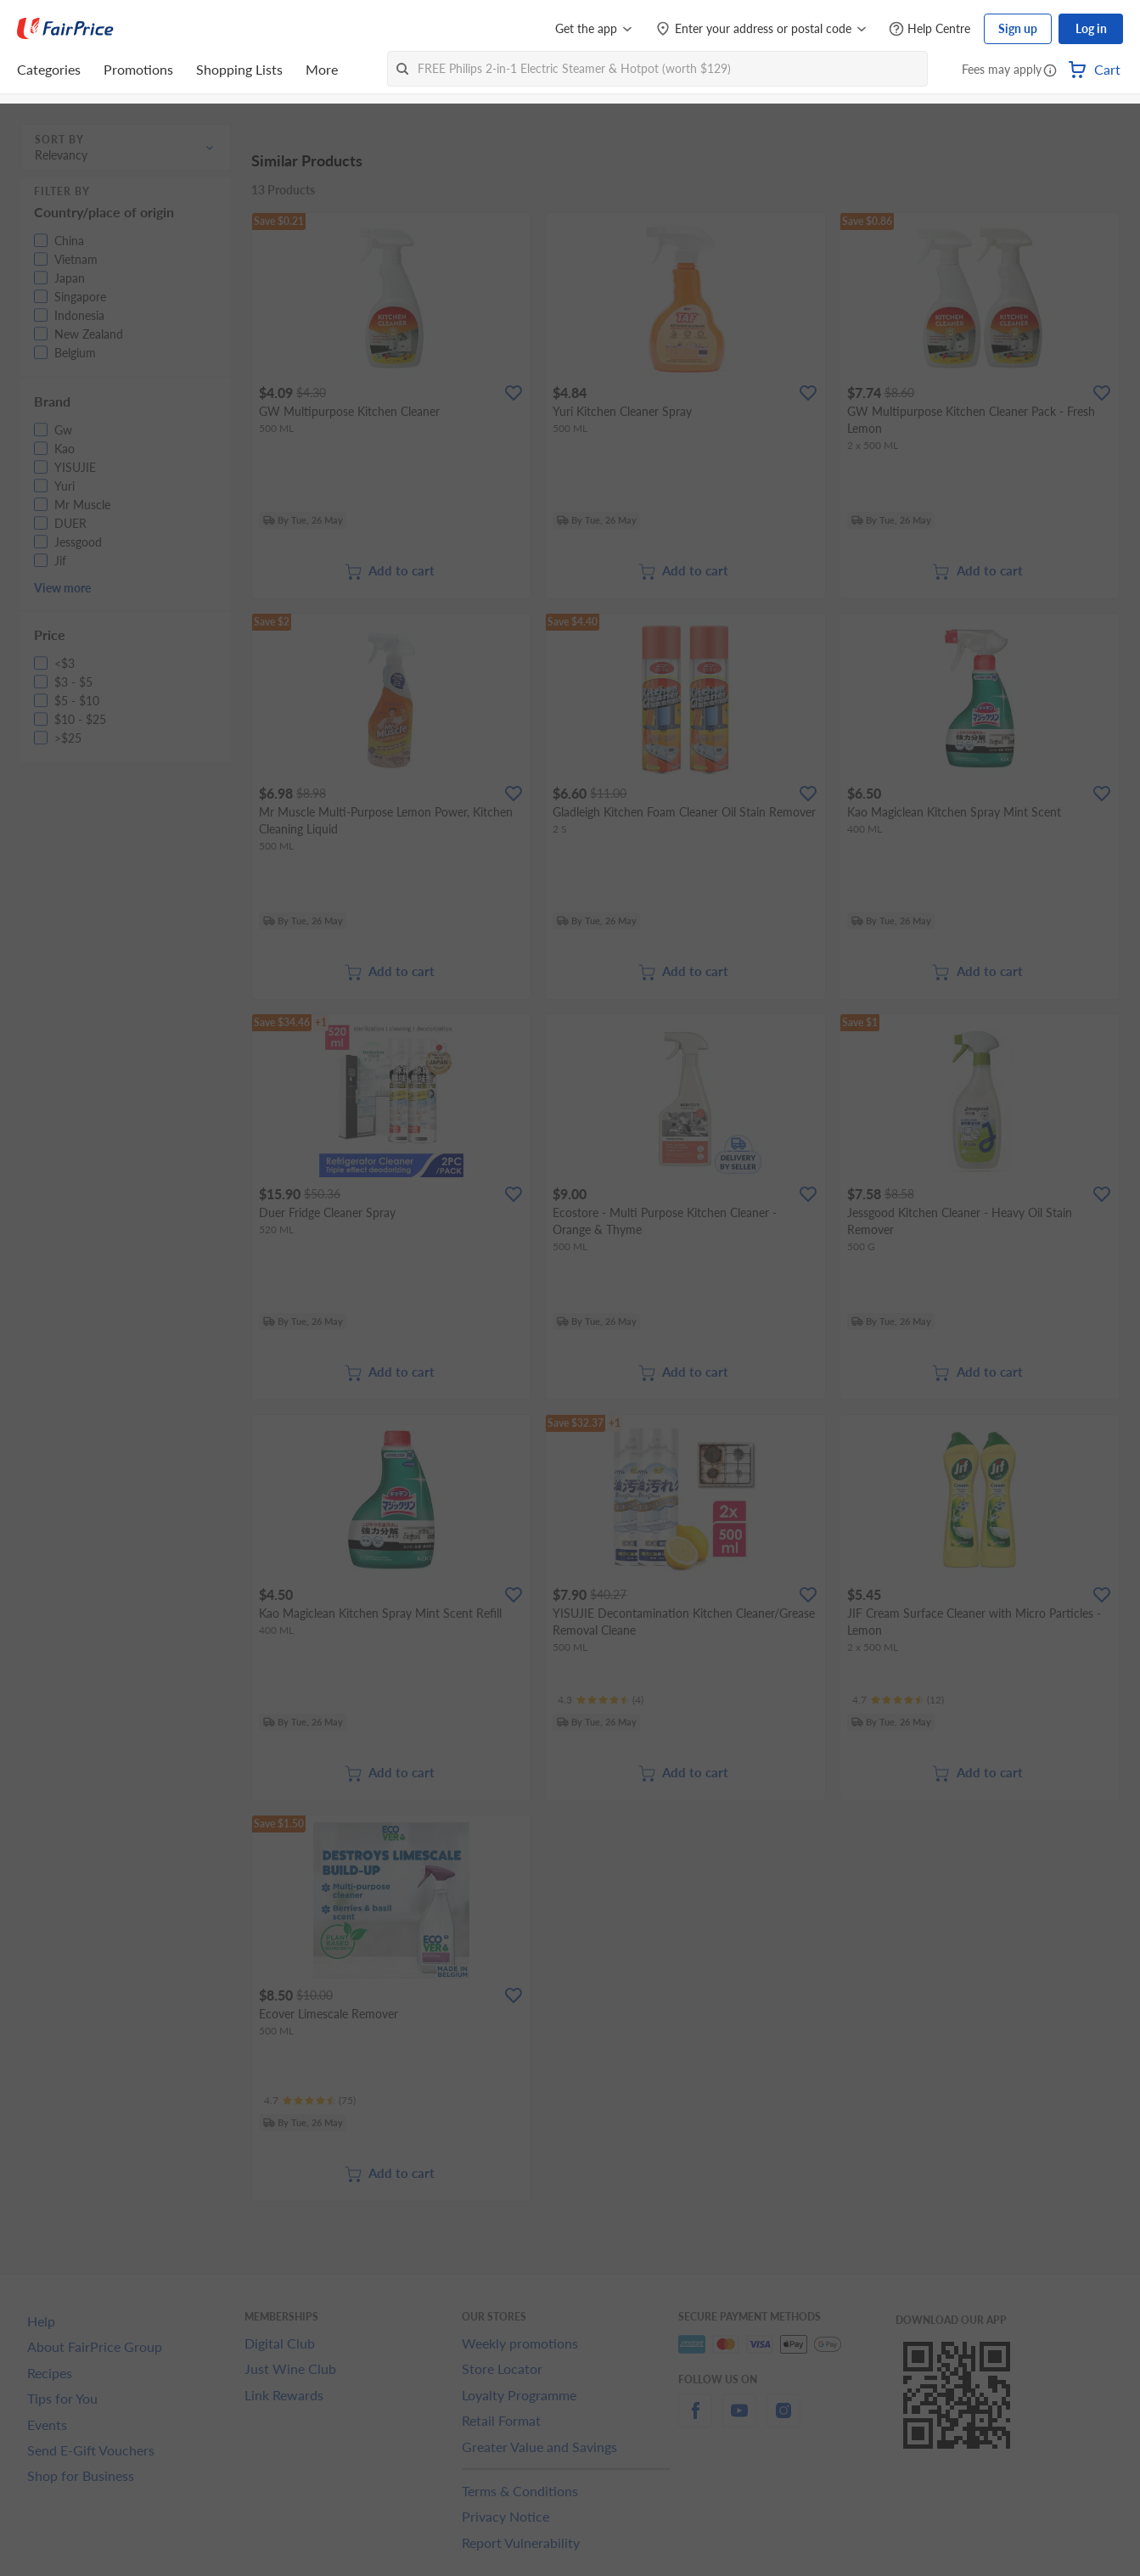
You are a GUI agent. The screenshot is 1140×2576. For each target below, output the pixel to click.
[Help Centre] (929, 29)
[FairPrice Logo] (65, 28)
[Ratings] (601, 1700)
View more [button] (62, 588)
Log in (1091, 28)
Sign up (1017, 28)
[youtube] (739, 2420)
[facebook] (695, 2420)
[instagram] (783, 2420)
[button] (1050, 71)
